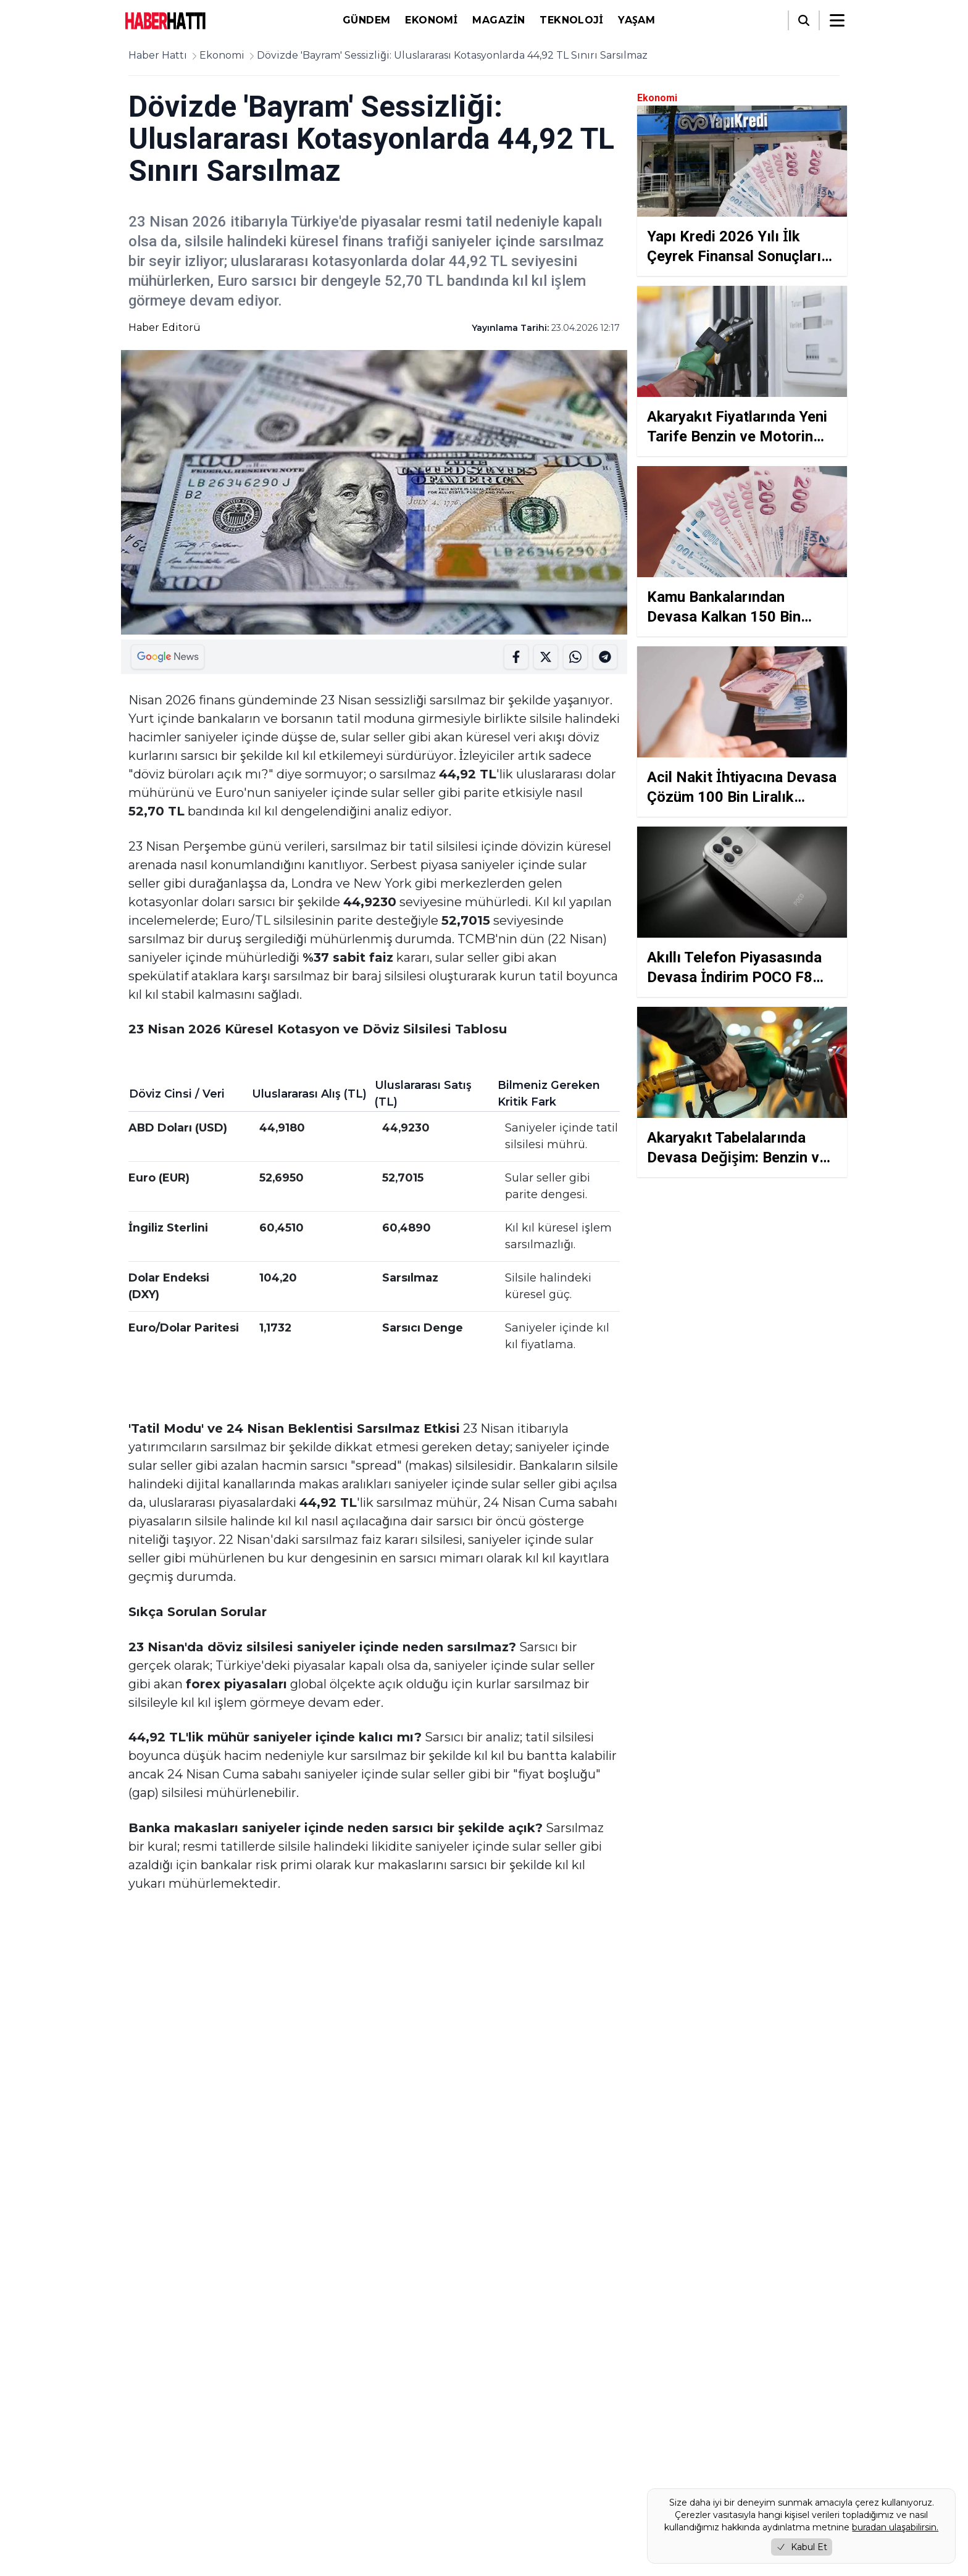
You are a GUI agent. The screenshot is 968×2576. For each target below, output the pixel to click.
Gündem (366, 20)
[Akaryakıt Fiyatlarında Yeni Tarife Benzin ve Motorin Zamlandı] (742, 371)
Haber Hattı (157, 55)
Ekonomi (431, 20)
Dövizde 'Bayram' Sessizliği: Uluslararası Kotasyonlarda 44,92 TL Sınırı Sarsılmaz (452, 55)
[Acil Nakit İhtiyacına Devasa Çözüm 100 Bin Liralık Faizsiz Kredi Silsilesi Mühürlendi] (742, 731)
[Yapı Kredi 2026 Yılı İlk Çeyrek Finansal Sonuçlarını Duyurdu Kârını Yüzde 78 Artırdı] (742, 191)
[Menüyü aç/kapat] (837, 20)
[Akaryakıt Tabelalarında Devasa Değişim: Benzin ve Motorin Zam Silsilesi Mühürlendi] (742, 1092)
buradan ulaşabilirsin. (895, 2527)
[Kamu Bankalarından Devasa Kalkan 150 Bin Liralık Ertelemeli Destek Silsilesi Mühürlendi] (742, 551)
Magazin (498, 20)
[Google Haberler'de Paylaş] (167, 656)
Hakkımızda (331, 2445)
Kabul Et (801, 2547)
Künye (320, 2463)
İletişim (322, 2514)
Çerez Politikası (338, 2497)
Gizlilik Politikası (339, 2480)
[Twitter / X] (165, 2453)
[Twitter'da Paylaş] (545, 656)
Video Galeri (604, 2492)
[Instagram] (197, 2453)
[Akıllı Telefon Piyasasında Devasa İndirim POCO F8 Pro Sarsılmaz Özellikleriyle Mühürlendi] (742, 912)
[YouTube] (229, 2453)
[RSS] (261, 2453)
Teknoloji (571, 20)
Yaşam (636, 20)
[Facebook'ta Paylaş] (516, 656)
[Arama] (804, 20)
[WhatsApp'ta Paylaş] (605, 656)
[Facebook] (133, 2453)
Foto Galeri (516, 2514)
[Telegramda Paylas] (575, 656)
